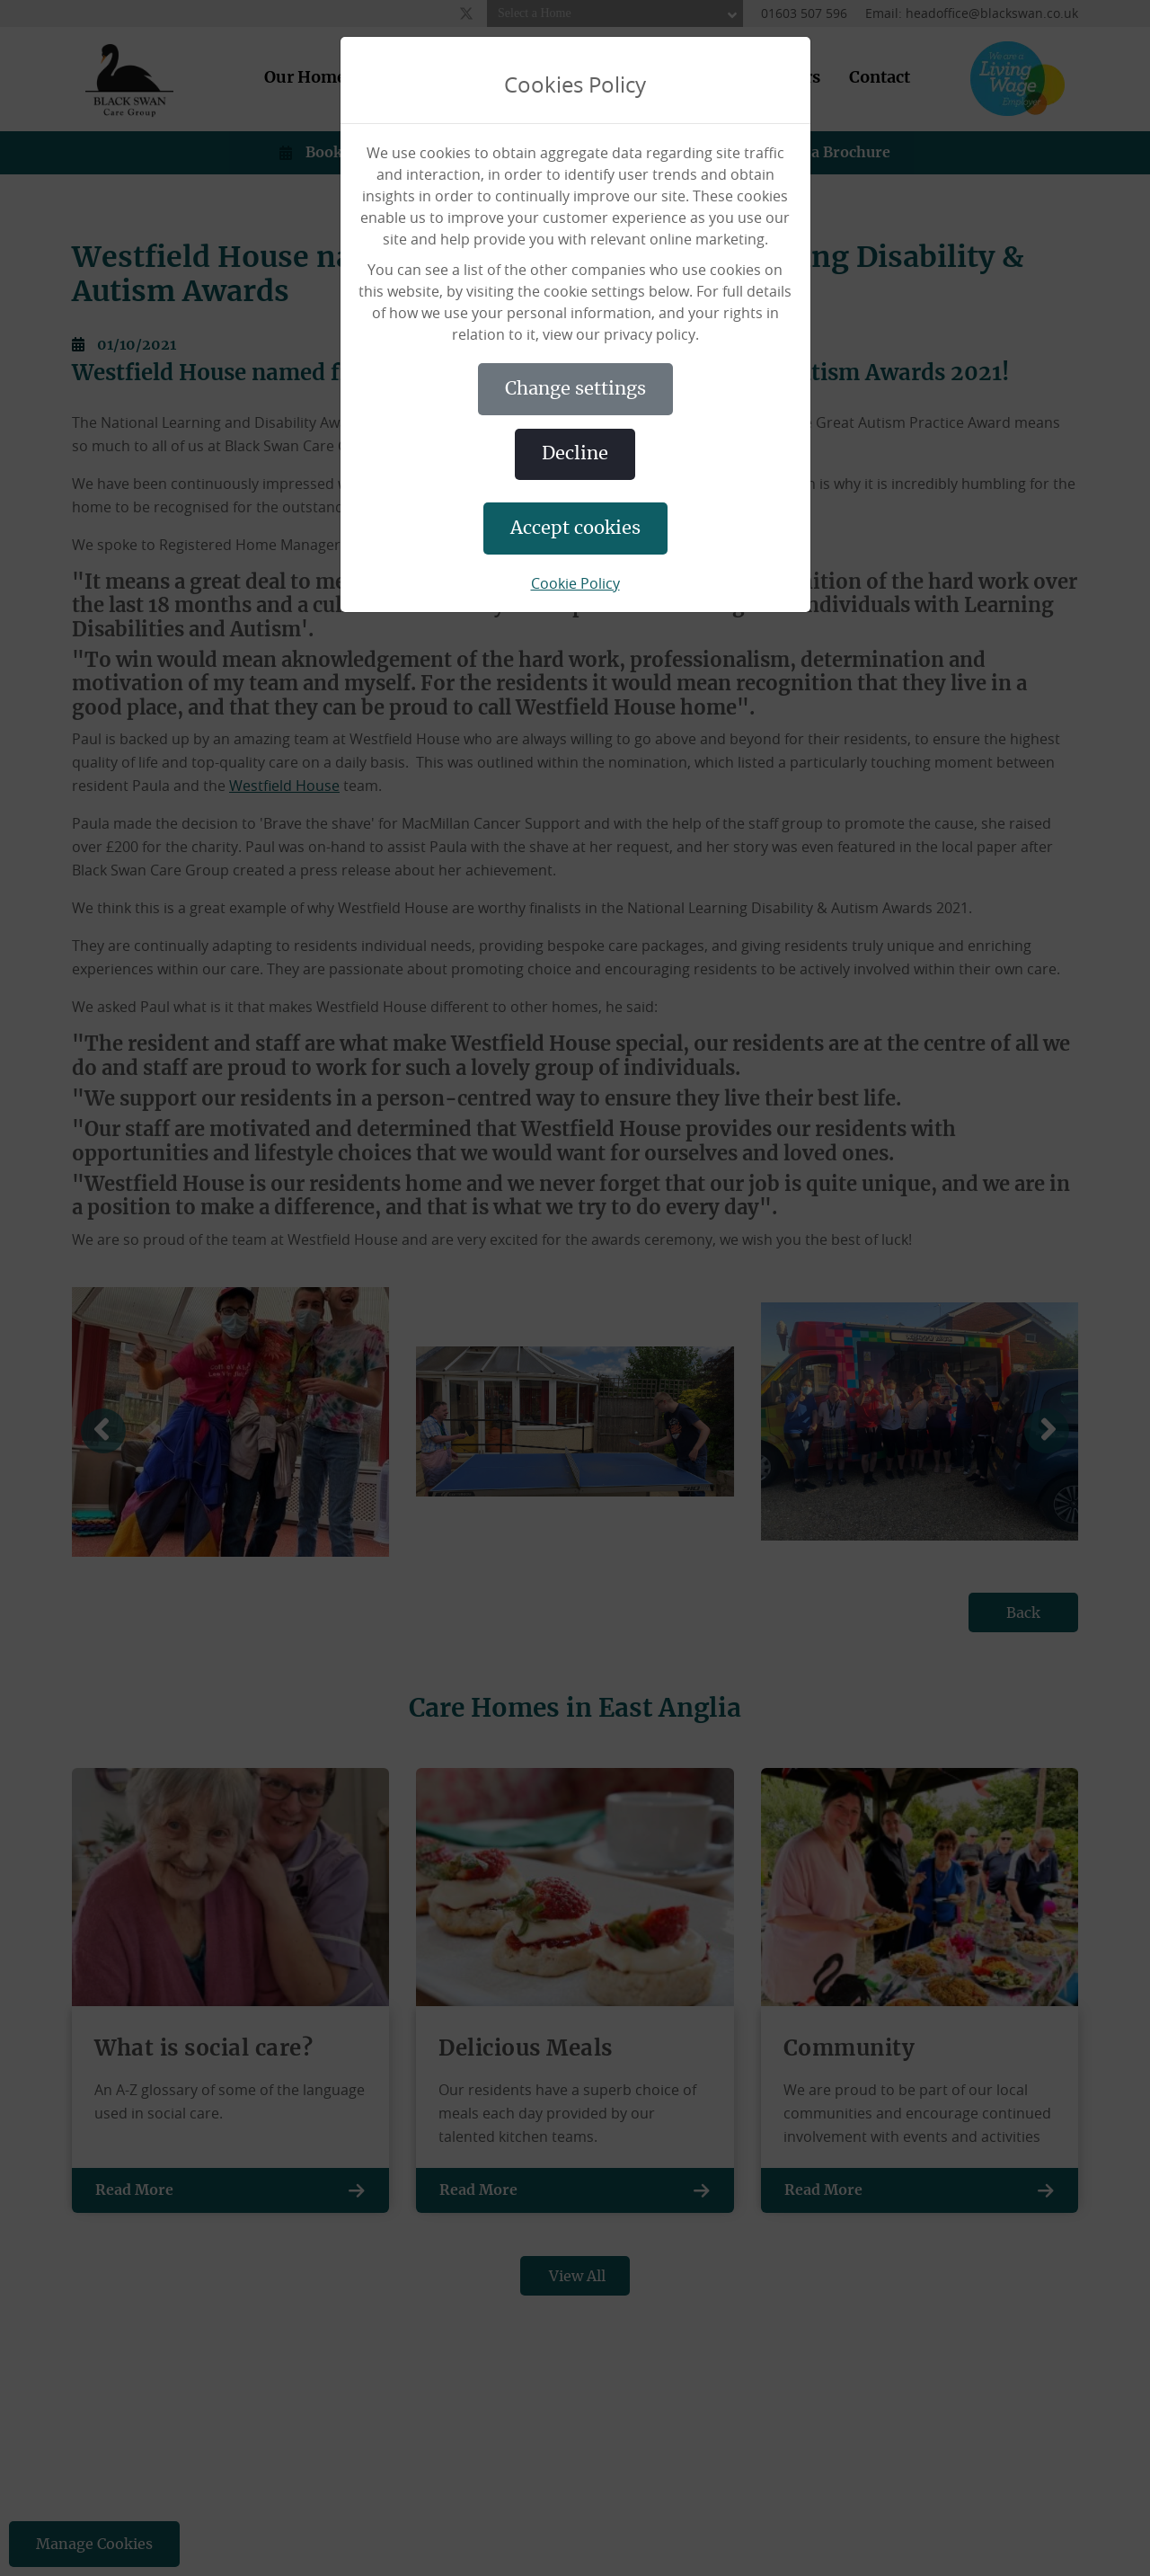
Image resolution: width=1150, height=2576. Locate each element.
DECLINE (575, 454)
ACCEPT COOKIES (575, 528)
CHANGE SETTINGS (575, 389)
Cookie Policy (575, 583)
